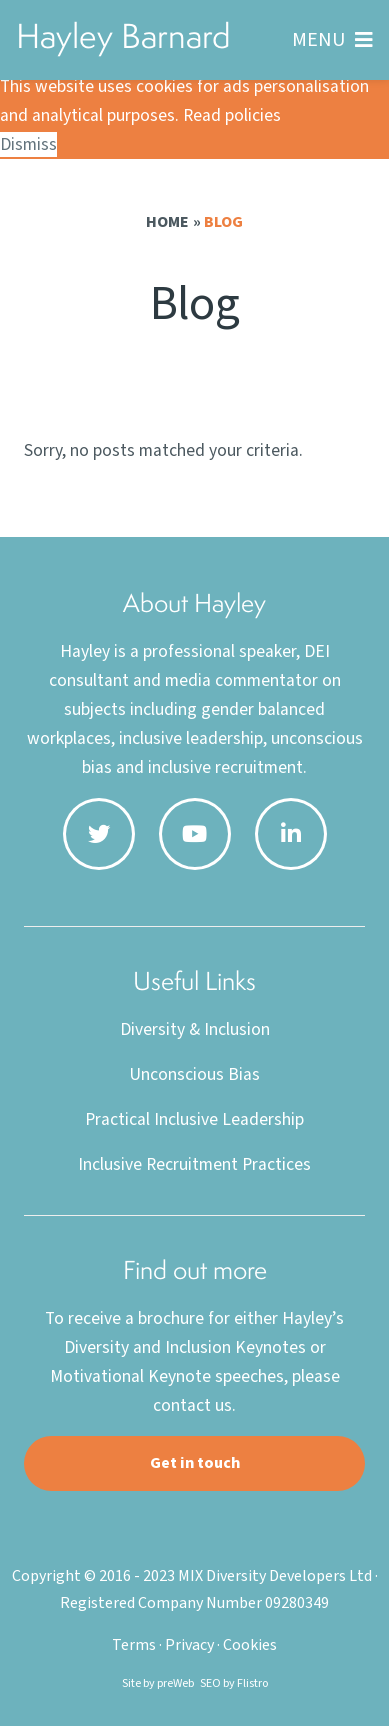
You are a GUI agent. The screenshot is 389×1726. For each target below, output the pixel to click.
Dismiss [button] (28, 144)
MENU (318, 40)
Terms (134, 1645)
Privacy (189, 1645)
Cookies (250, 1645)
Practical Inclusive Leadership (194, 1119)
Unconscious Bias (194, 1074)
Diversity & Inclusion (195, 1029)
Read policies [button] (232, 115)
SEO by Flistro (234, 1683)
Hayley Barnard (123, 35)
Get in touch (195, 1463)
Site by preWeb (158, 1683)
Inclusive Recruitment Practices (194, 1164)
